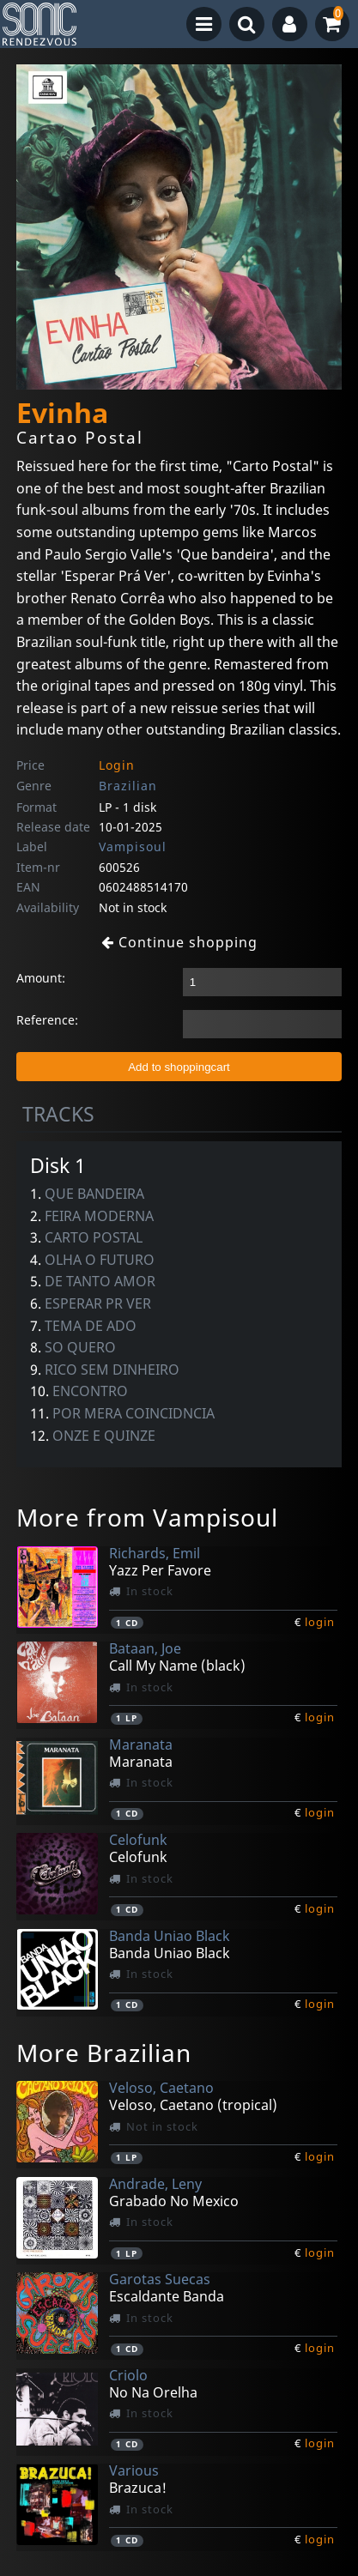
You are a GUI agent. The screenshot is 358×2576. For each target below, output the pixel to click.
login (320, 1622)
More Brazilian (103, 2052)
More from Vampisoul (147, 1517)
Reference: (47, 1020)
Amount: (40, 978)
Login (117, 765)
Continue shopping (179, 942)
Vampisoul (133, 846)
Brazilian (128, 785)
